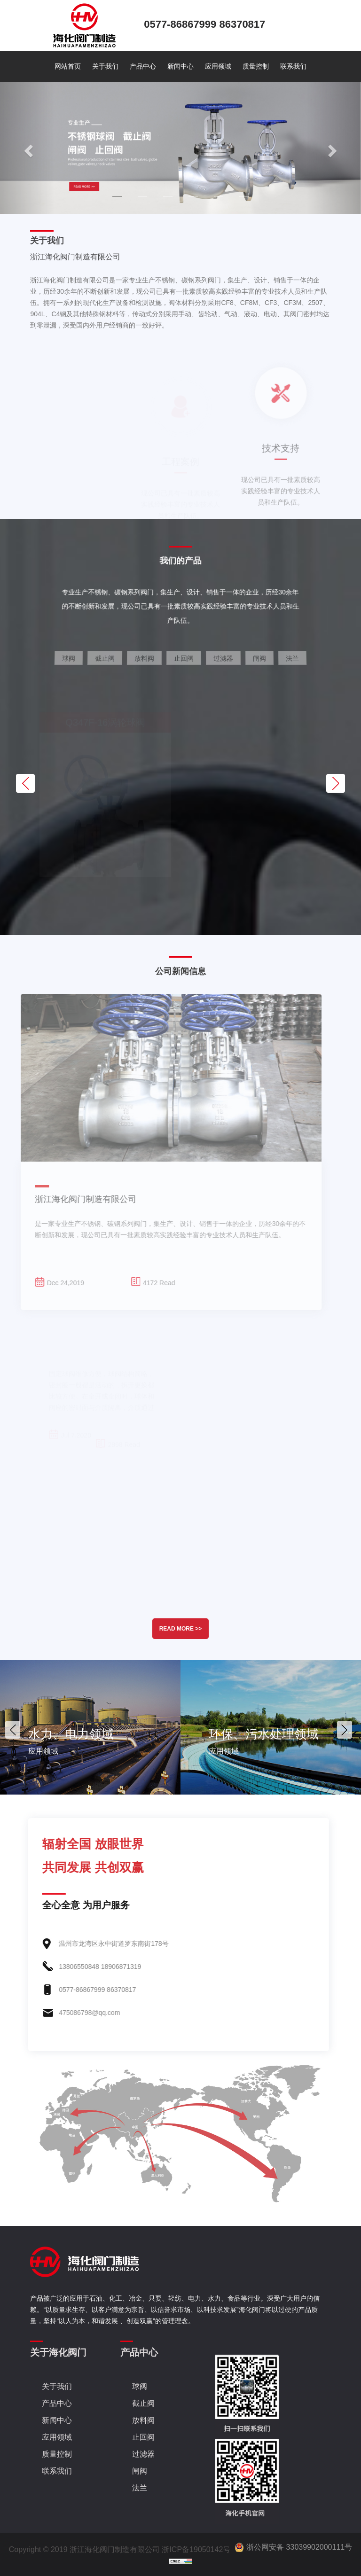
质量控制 (256, 66)
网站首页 (68, 66)
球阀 (139, 2386)
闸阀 (139, 2471)
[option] (90, 1727)
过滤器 (143, 2454)
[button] (27, 148)
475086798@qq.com (69, 2012)
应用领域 (218, 66)
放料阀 (143, 2420)
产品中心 (143, 66)
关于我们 (105, 66)
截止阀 (143, 2403)
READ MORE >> (180, 1628)
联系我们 (293, 66)
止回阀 (143, 2437)
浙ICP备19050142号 (196, 2549)
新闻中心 (180, 66)
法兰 (139, 2488)
